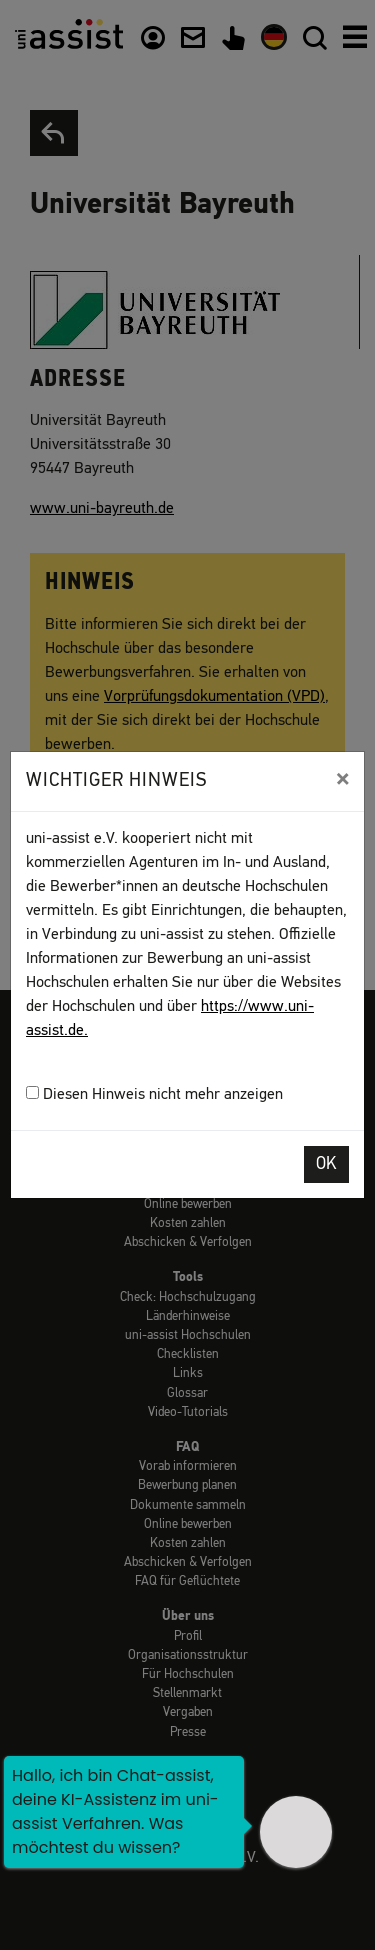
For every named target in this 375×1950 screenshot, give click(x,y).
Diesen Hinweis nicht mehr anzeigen (154, 1094)
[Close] (342, 779)
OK (326, 1164)
